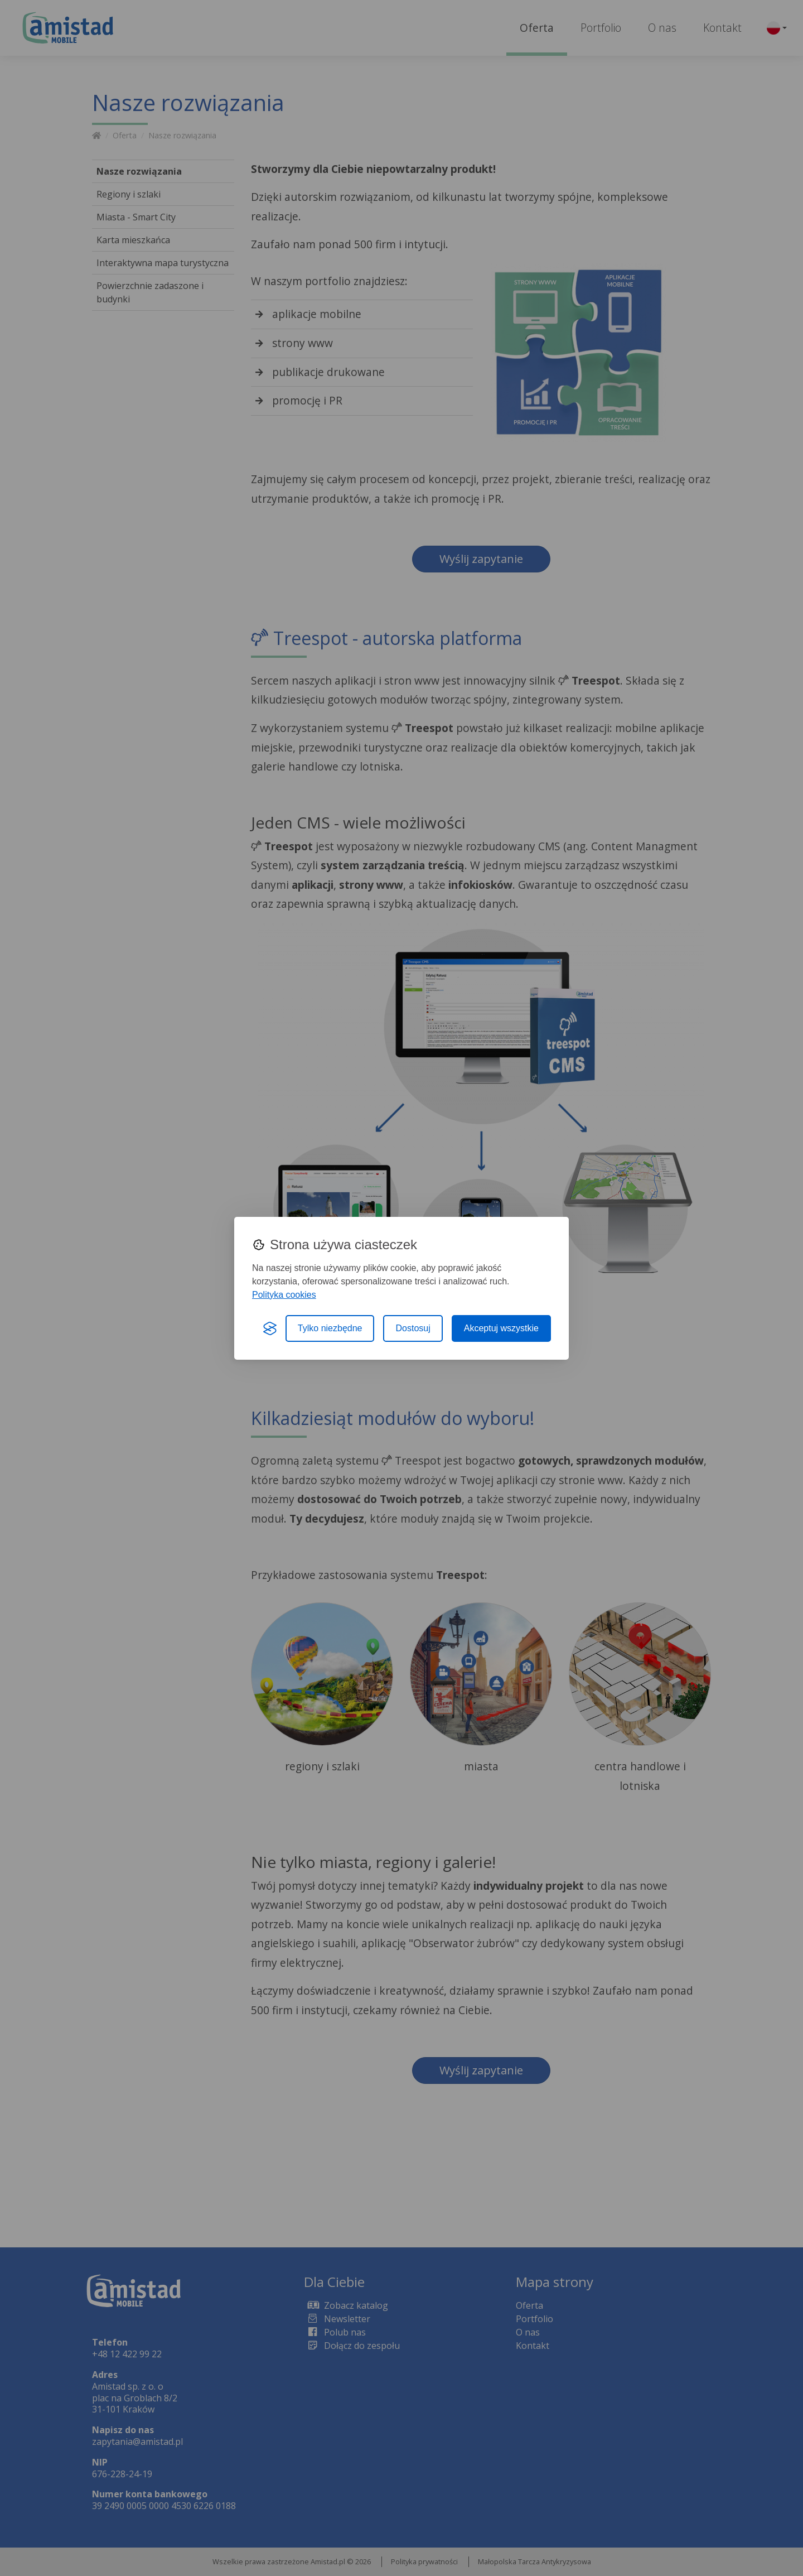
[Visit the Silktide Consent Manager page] (270, 1328)
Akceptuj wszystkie (501, 1328)
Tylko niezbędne (330, 1328)
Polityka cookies (284, 1294)
